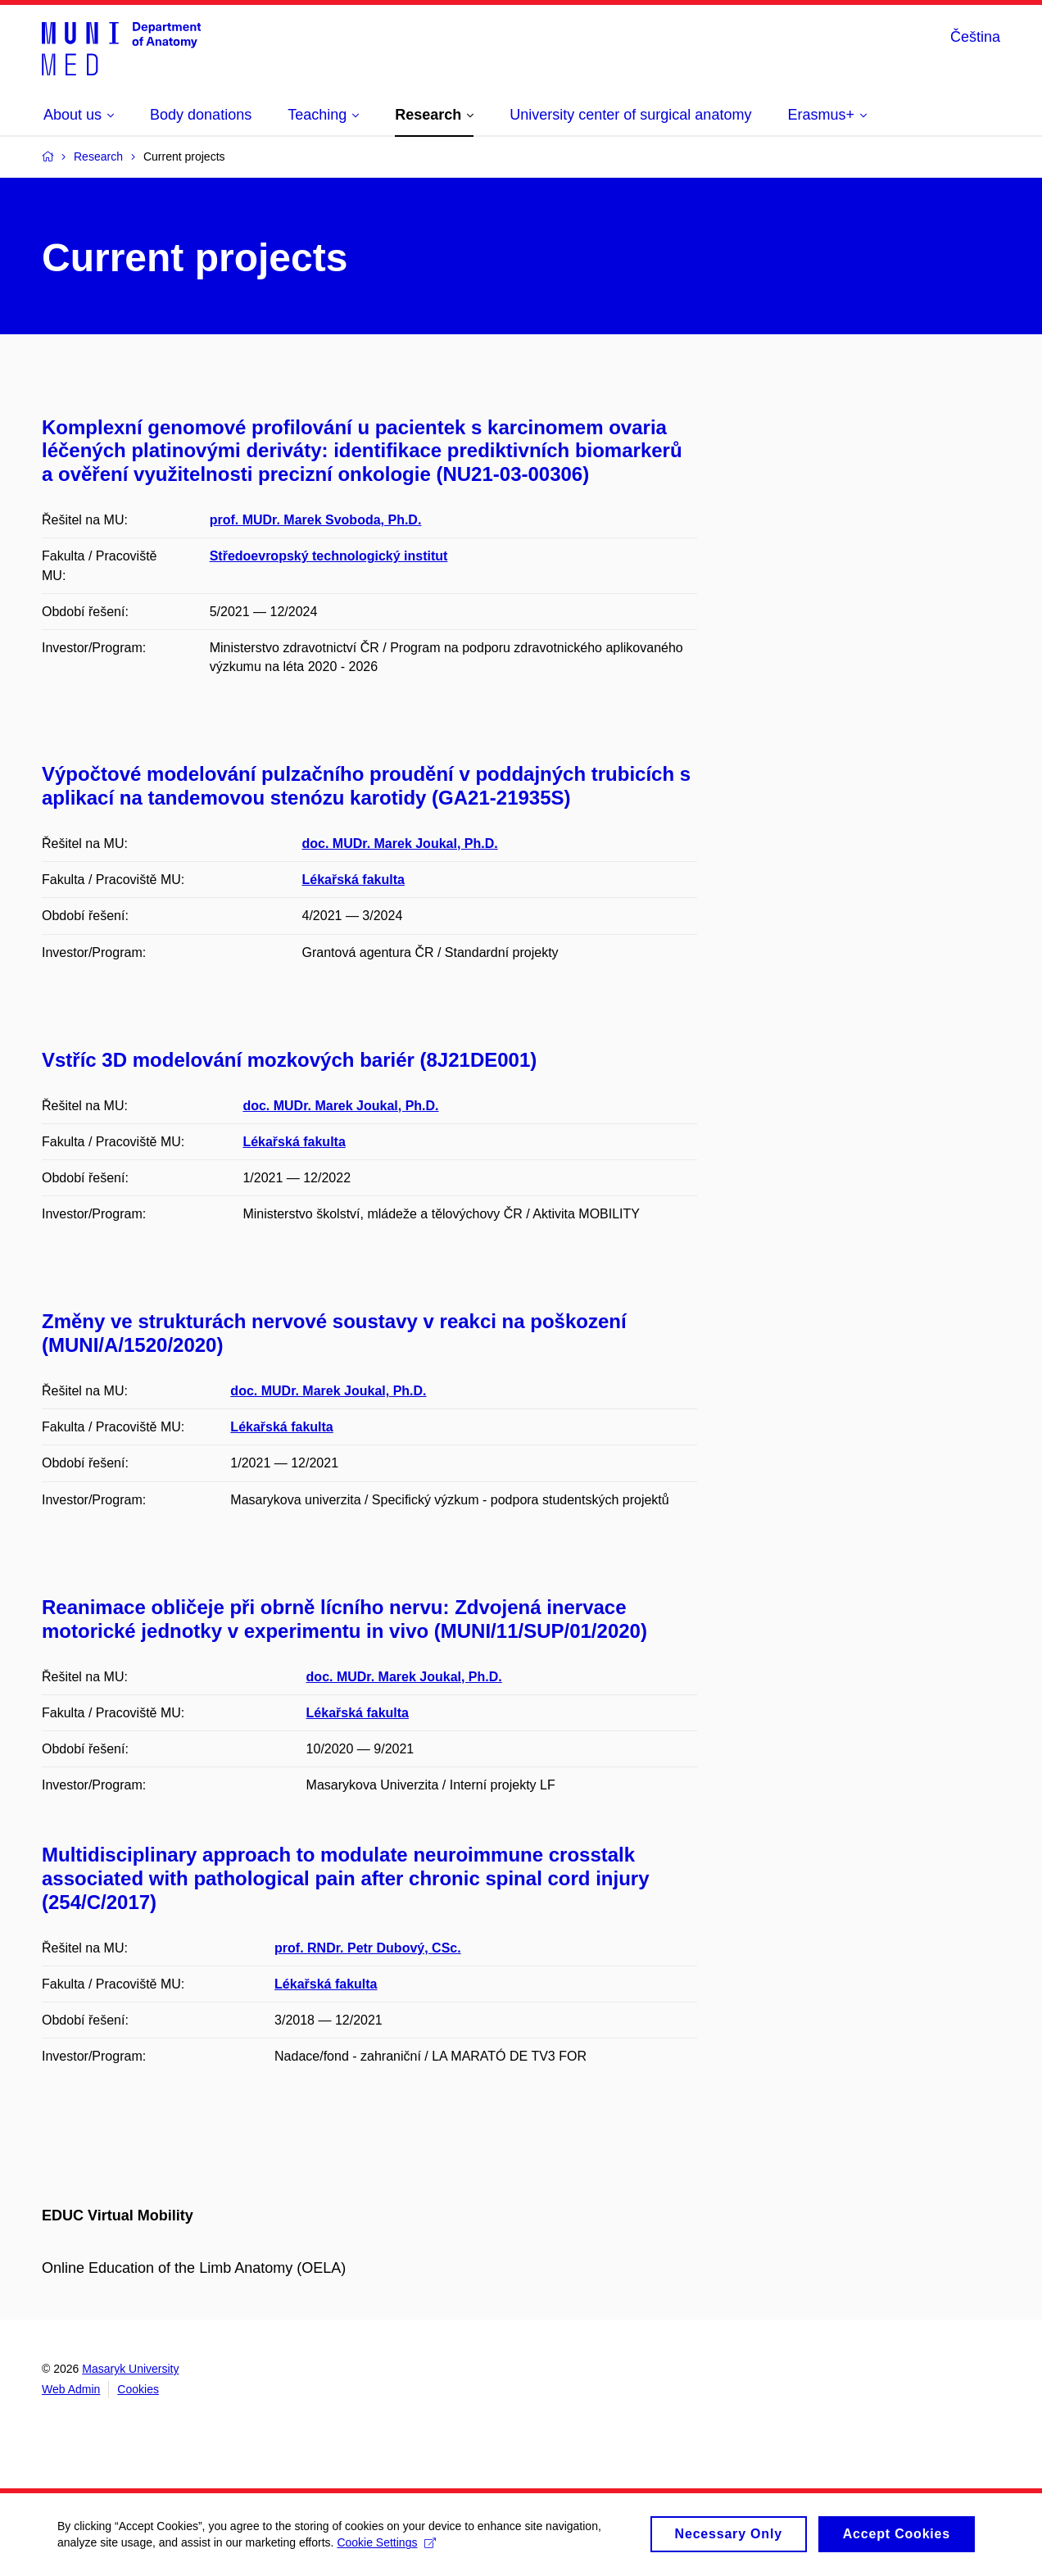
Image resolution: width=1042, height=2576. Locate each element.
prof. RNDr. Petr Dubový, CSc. (367, 1948)
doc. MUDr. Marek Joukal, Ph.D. (400, 843)
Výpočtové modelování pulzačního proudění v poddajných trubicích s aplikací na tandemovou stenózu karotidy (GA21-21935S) (366, 786)
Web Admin (71, 2389)
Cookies (138, 2389)
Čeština (975, 37)
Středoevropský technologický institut (329, 556)
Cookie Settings (386, 2549)
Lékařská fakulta (353, 880)
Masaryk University (130, 2368)
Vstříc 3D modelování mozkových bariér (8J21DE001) (289, 1060)
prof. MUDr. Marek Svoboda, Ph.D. (316, 520)
